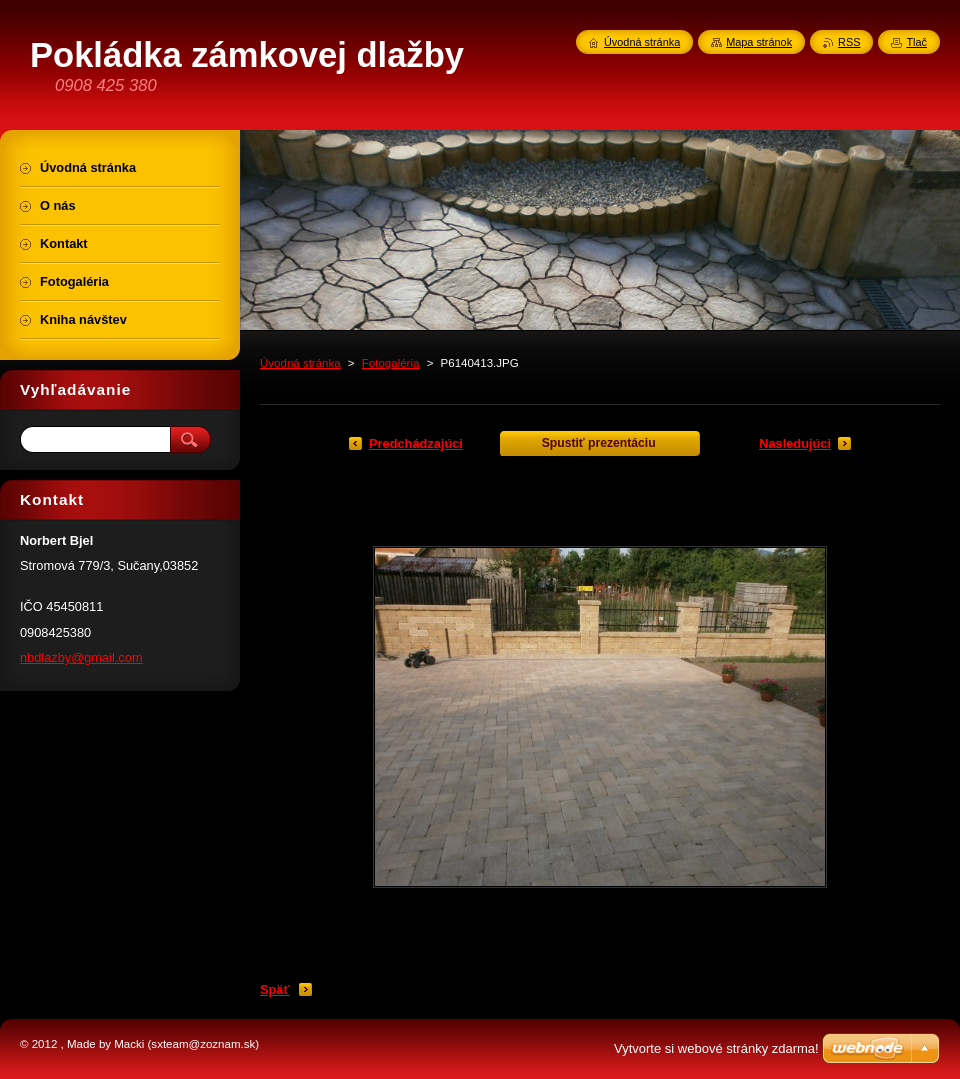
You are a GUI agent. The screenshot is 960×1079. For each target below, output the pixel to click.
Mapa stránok (759, 42)
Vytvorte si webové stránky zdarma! (716, 1048)
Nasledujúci (795, 443)
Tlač (916, 42)
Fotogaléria (391, 363)
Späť (275, 989)
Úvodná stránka (300, 363)
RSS (849, 42)
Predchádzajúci (416, 443)
